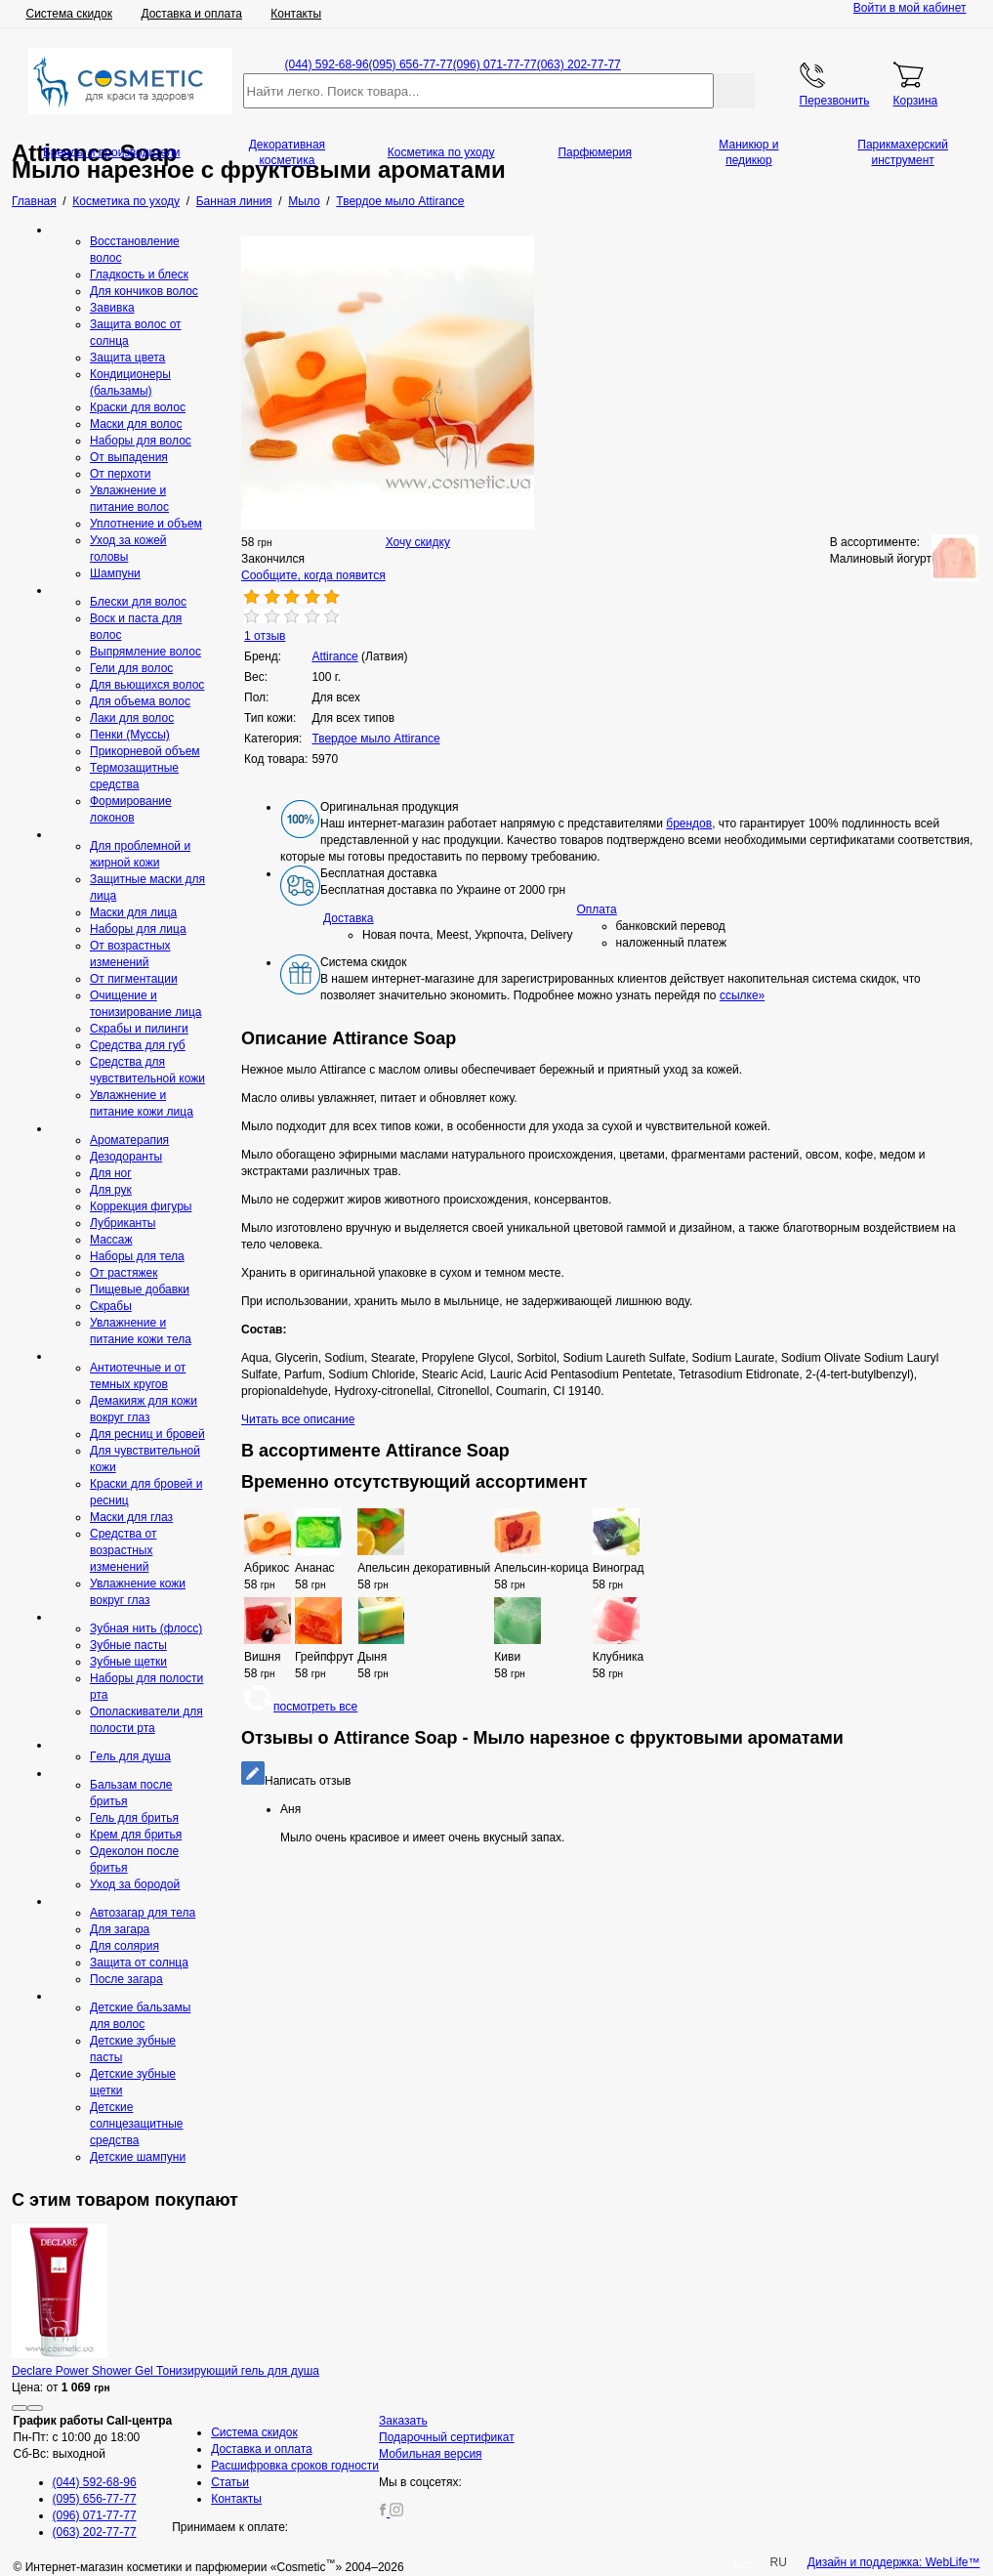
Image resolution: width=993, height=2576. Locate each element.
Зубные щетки (128, 1661)
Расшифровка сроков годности (295, 2465)
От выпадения (129, 457)
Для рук (111, 1190)
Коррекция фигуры (140, 1206)
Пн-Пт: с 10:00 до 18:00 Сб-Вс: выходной (93, 2437)
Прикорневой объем (145, 751)
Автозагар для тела (142, 1913)
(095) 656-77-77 (411, 64)
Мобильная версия (430, 2454)
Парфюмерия (595, 152)
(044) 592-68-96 (327, 64)
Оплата (597, 909)
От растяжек (123, 1273)
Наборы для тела (137, 1256)
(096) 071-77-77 (495, 64)
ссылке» (742, 995)
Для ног (111, 1173)
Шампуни (115, 573)
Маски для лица (133, 912)
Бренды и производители (112, 152)
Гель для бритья (134, 1818)
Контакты (295, 14)
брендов (689, 823)
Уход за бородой (135, 1884)
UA (742, 2562)
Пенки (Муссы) (130, 734)
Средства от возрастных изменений (123, 1550)
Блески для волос (138, 602)
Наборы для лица (138, 929)
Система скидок (69, 14)
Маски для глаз (131, 1517)
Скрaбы (111, 1306)
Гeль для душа (130, 1756)
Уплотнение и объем (146, 523)
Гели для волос (131, 668)
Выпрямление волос (145, 651)
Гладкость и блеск (139, 274)
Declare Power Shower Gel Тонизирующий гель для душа (165, 2371)
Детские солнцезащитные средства (137, 2123)
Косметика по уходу (441, 152)
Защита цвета (127, 357)
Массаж (111, 1239)
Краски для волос (138, 407)
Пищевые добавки (139, 1289)
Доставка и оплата (191, 14)
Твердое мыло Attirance (375, 738)
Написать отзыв (296, 1781)
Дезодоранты (126, 1156)
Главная (34, 201)
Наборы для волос (140, 440)
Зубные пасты (128, 1645)
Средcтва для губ (138, 1045)
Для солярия (124, 1946)
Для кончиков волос (144, 291)
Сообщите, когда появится (313, 575)
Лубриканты (122, 1223)
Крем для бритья (136, 1834)
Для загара (119, 1929)
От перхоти (120, 474)
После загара (126, 1979)
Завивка (112, 308)
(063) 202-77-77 (579, 64)
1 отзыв (264, 636)
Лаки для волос (132, 718)
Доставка (348, 918)
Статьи (230, 2482)
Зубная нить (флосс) (146, 1628)
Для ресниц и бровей (147, 1434)
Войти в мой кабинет (910, 8)
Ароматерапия (129, 1140)
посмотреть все (299, 1706)
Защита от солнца (139, 1962)
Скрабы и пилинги (139, 1028)
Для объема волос (140, 701)
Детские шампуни (138, 2157)
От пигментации (134, 979)
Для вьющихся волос (147, 685)
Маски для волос (136, 424)
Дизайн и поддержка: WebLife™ (893, 2562)
